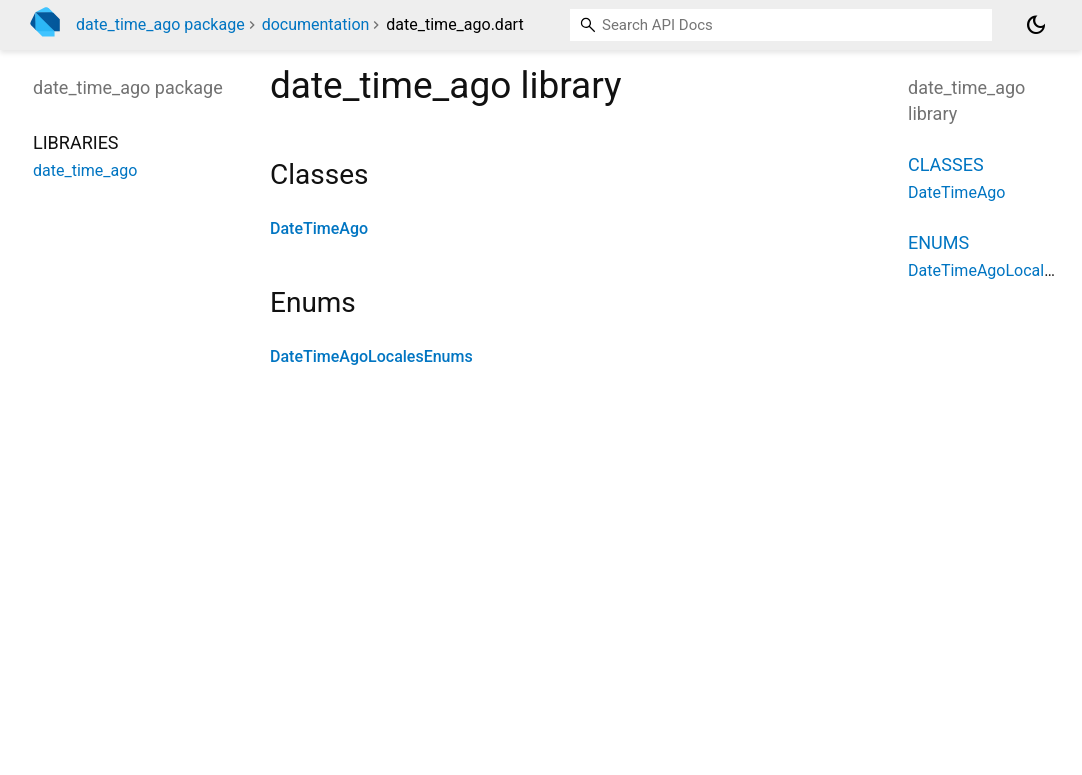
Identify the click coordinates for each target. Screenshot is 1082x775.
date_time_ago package (160, 24)
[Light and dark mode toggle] (1036, 25)
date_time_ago (85, 170)
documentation (316, 24)
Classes (946, 164)
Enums (938, 242)
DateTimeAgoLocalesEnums (371, 356)
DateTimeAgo (319, 228)
